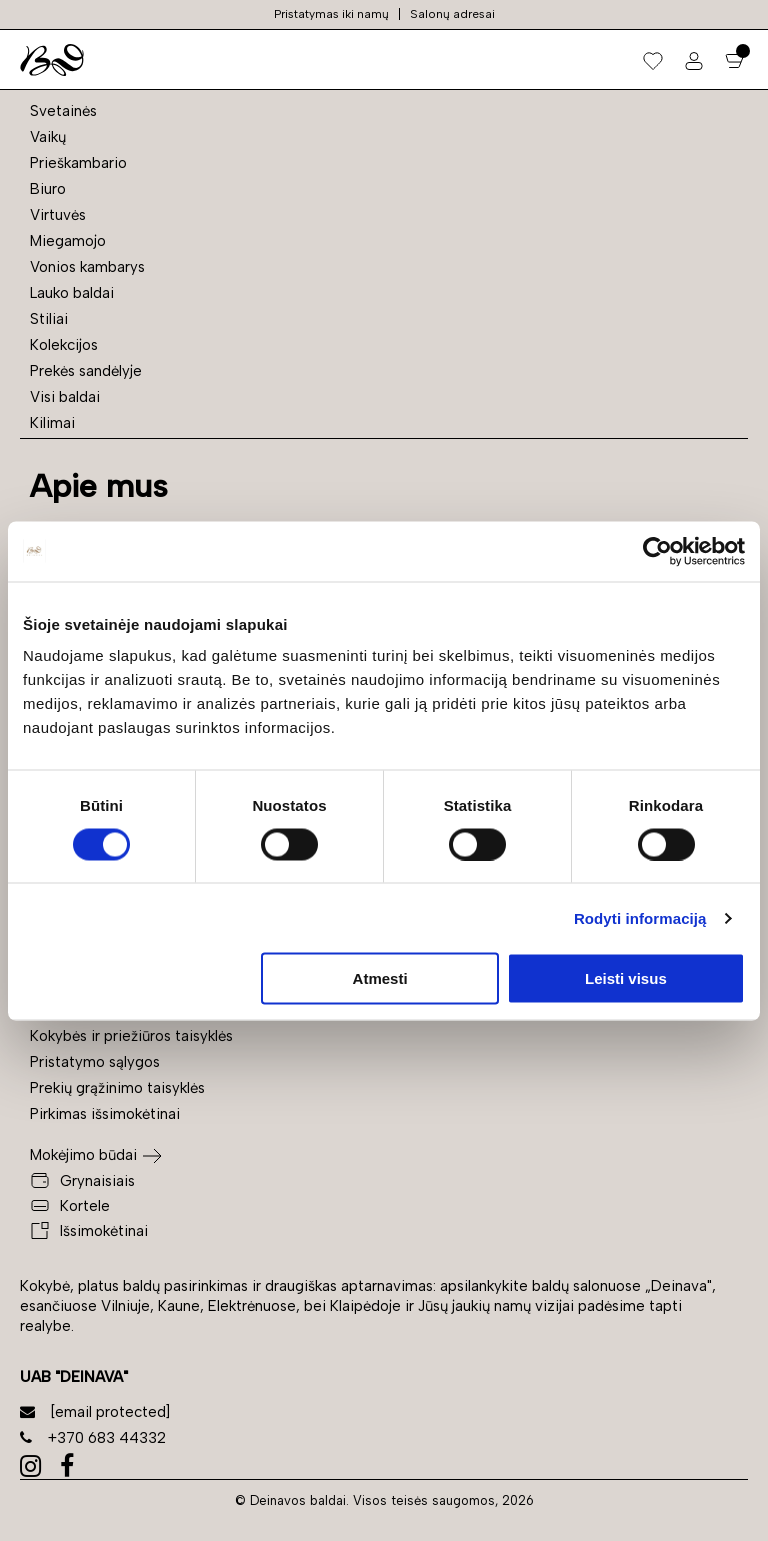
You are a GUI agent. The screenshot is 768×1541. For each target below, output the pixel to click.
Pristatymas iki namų (331, 14)
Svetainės (63, 111)
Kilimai (52, 423)
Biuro (48, 189)
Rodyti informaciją (640, 917)
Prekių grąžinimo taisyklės (117, 1088)
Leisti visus (626, 978)
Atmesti (380, 978)
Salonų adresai (452, 14)
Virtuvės (58, 215)
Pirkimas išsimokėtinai (105, 1114)
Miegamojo (68, 241)
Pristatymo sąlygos (95, 1062)
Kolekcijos (64, 345)
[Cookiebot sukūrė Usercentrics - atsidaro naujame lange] (657, 551)
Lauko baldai (72, 293)
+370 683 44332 (93, 1438)
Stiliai (49, 319)
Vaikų (48, 137)
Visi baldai (65, 397)
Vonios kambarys (87, 267)
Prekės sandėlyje (86, 371)
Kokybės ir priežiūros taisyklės (131, 1036)
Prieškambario (78, 163)
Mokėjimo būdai (83, 1155)
